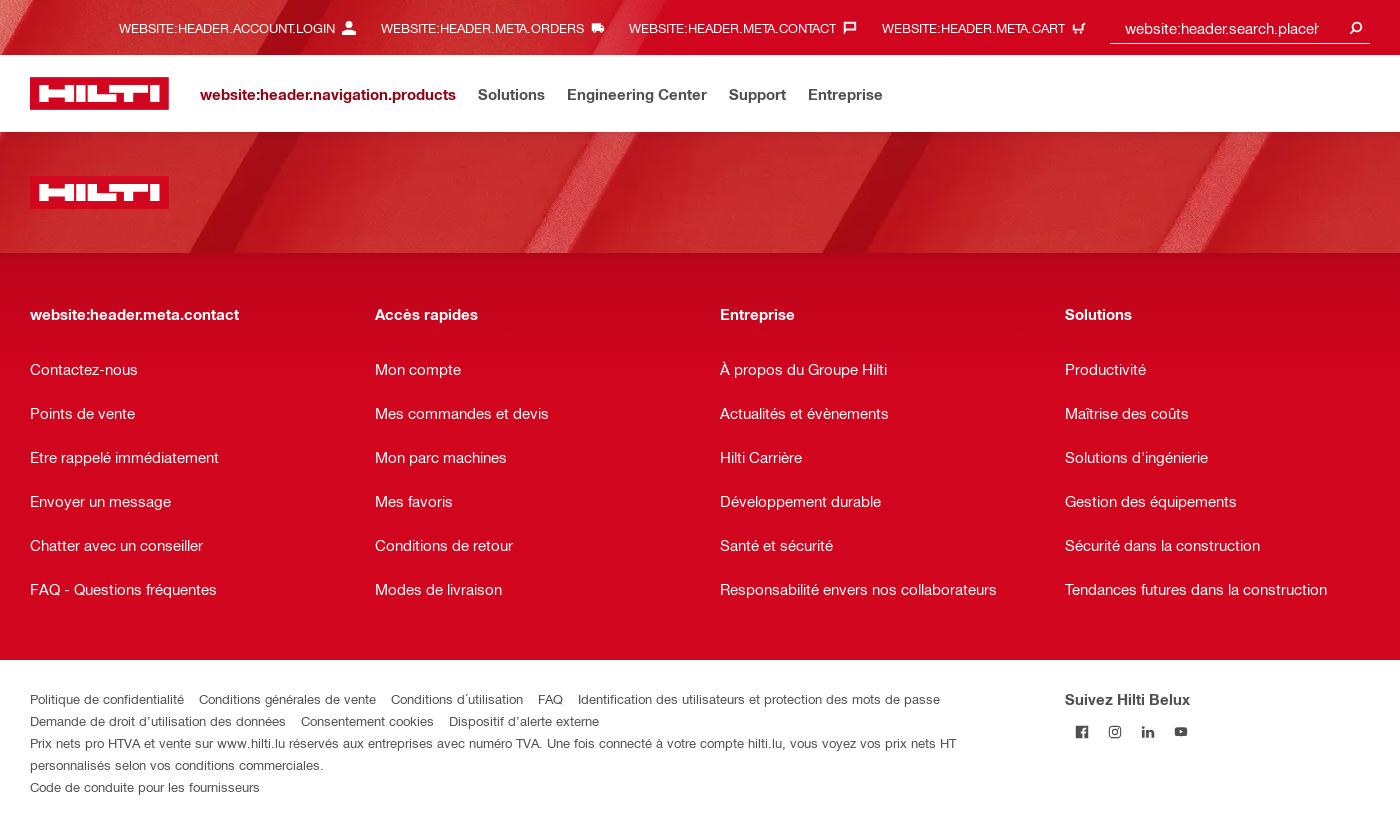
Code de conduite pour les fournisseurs (145, 786)
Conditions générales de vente (287, 698)
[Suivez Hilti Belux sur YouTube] (1180, 731)
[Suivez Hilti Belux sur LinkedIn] (1147, 731)
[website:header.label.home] (99, 93)
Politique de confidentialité (107, 698)
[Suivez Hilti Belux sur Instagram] (1114, 731)
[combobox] (1240, 27)
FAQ (550, 698)
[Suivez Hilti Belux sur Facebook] (1081, 731)
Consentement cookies (367, 720)
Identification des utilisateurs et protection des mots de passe (759, 698)
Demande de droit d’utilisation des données (158, 720)
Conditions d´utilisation (457, 698)
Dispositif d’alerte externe (524, 720)
